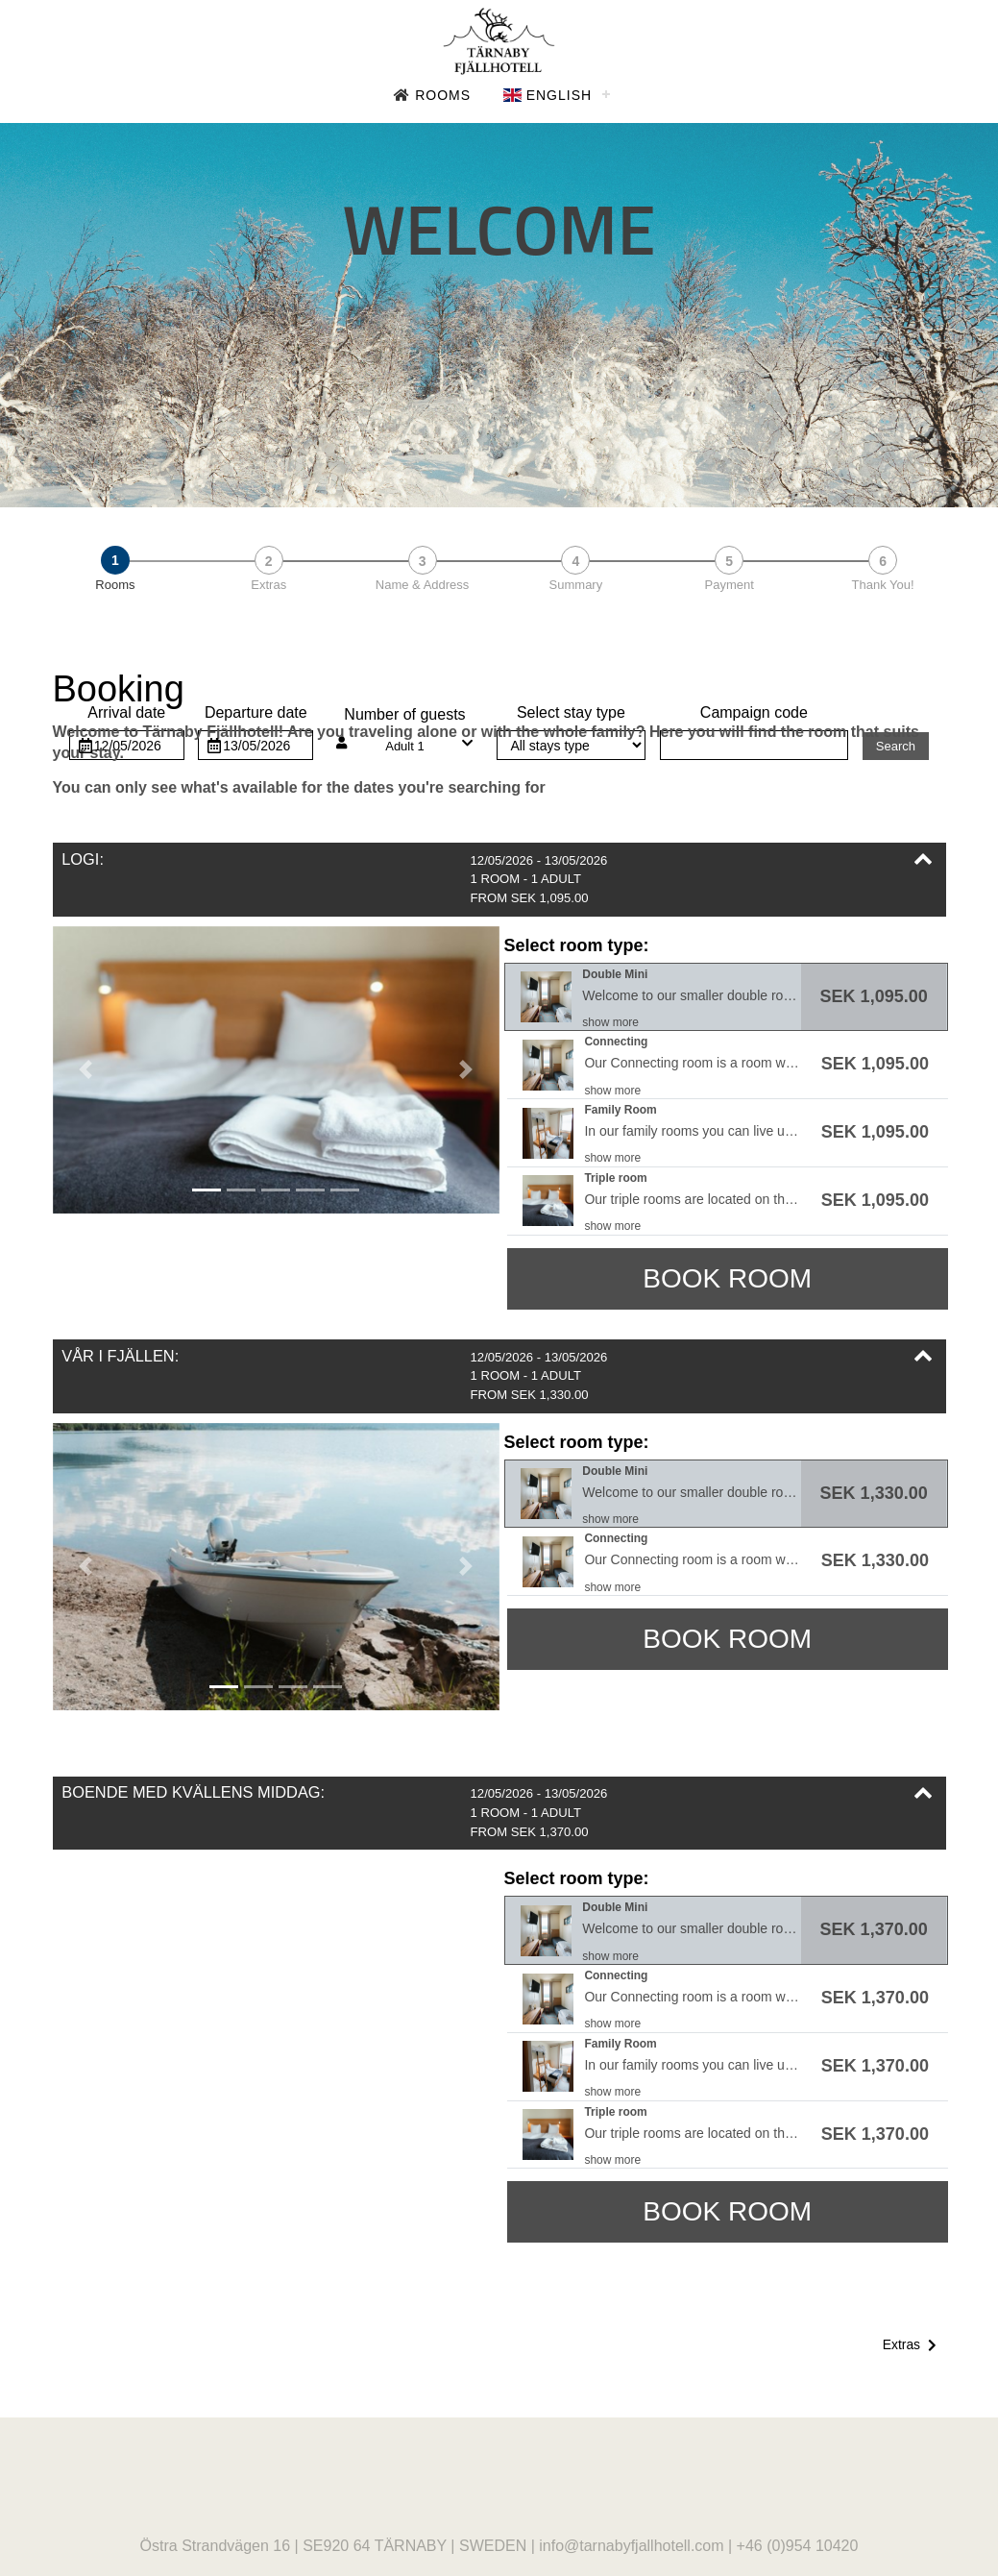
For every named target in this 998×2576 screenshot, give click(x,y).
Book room (727, 1278)
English (547, 95)
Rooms (432, 95)
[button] (499, 880)
